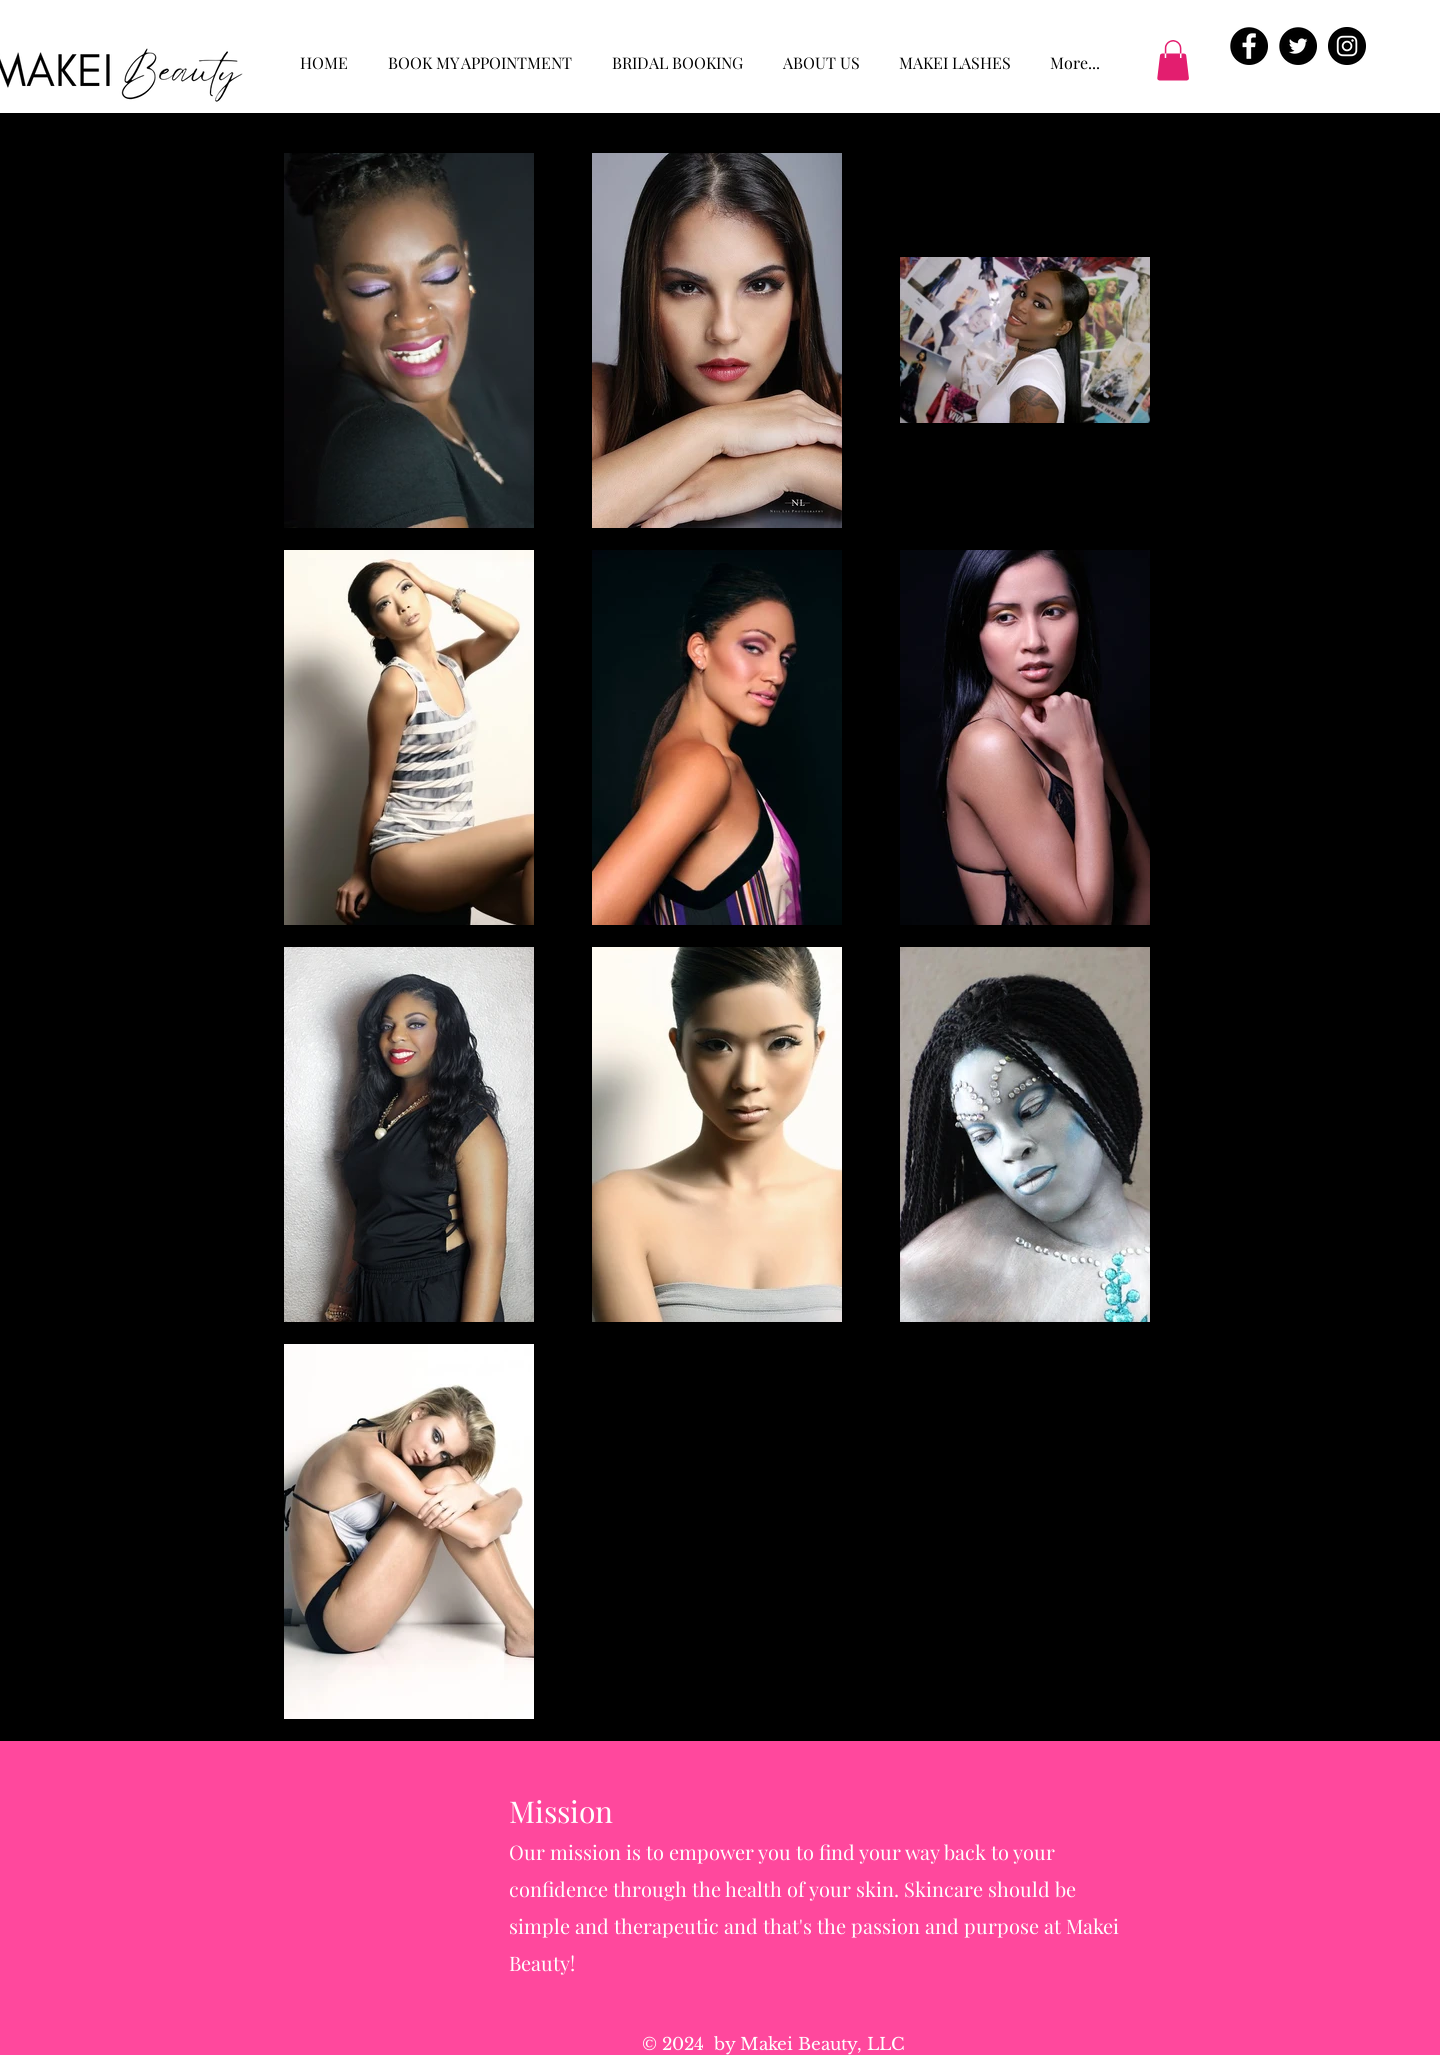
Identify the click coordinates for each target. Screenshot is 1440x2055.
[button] (1173, 60)
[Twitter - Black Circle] (1298, 46)
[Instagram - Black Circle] (1347, 46)
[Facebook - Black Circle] (1249, 46)
